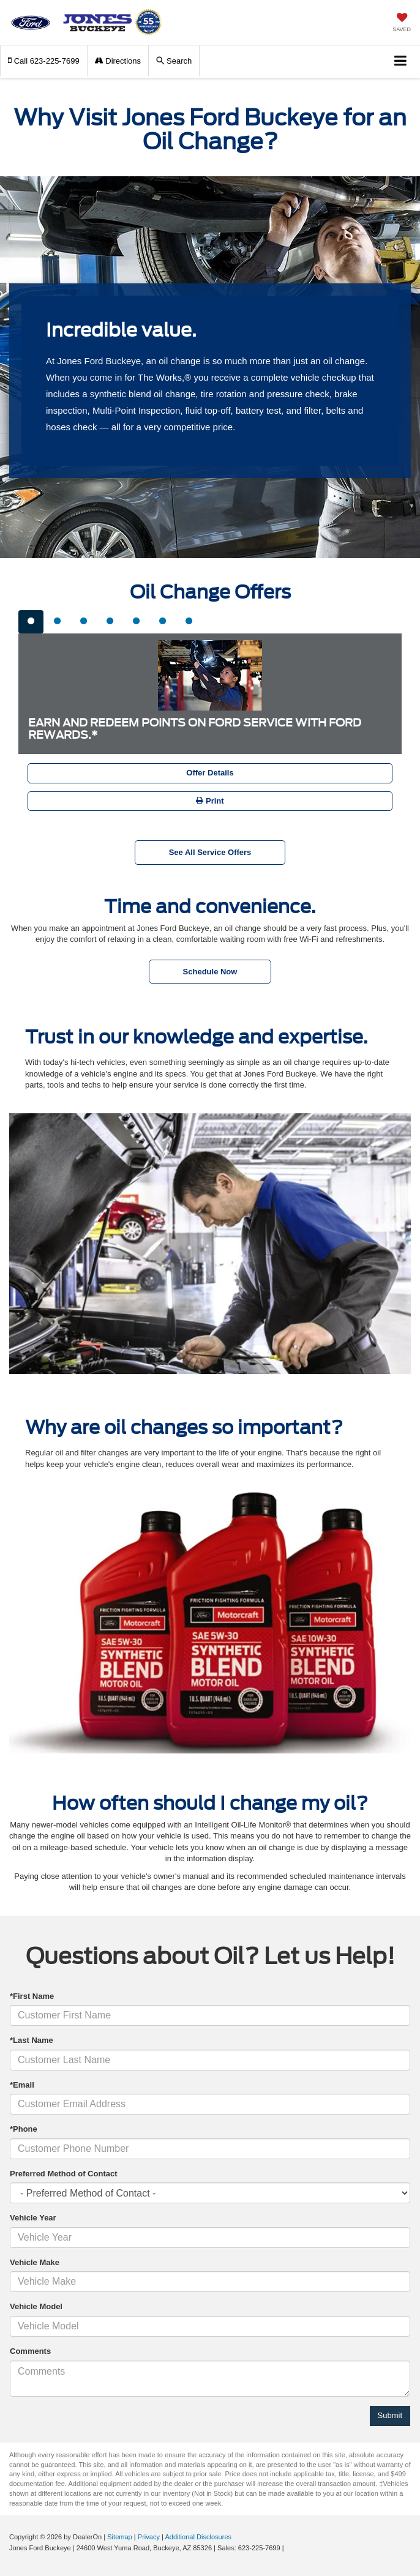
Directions (118, 60)
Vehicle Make (34, 2262)
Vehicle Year (33, 2217)
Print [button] (209, 800)
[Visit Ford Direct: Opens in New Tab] (289, 2548)
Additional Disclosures (198, 2537)
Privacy (149, 2537)
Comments (30, 2351)
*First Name (32, 1996)
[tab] (30, 622)
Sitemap (119, 2537)
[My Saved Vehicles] (401, 23)
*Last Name (31, 2040)
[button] (44, 61)
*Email (22, 2084)
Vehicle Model (36, 2306)
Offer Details (209, 772)
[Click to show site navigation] (400, 61)
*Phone (23, 2129)
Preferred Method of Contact (64, 2173)
